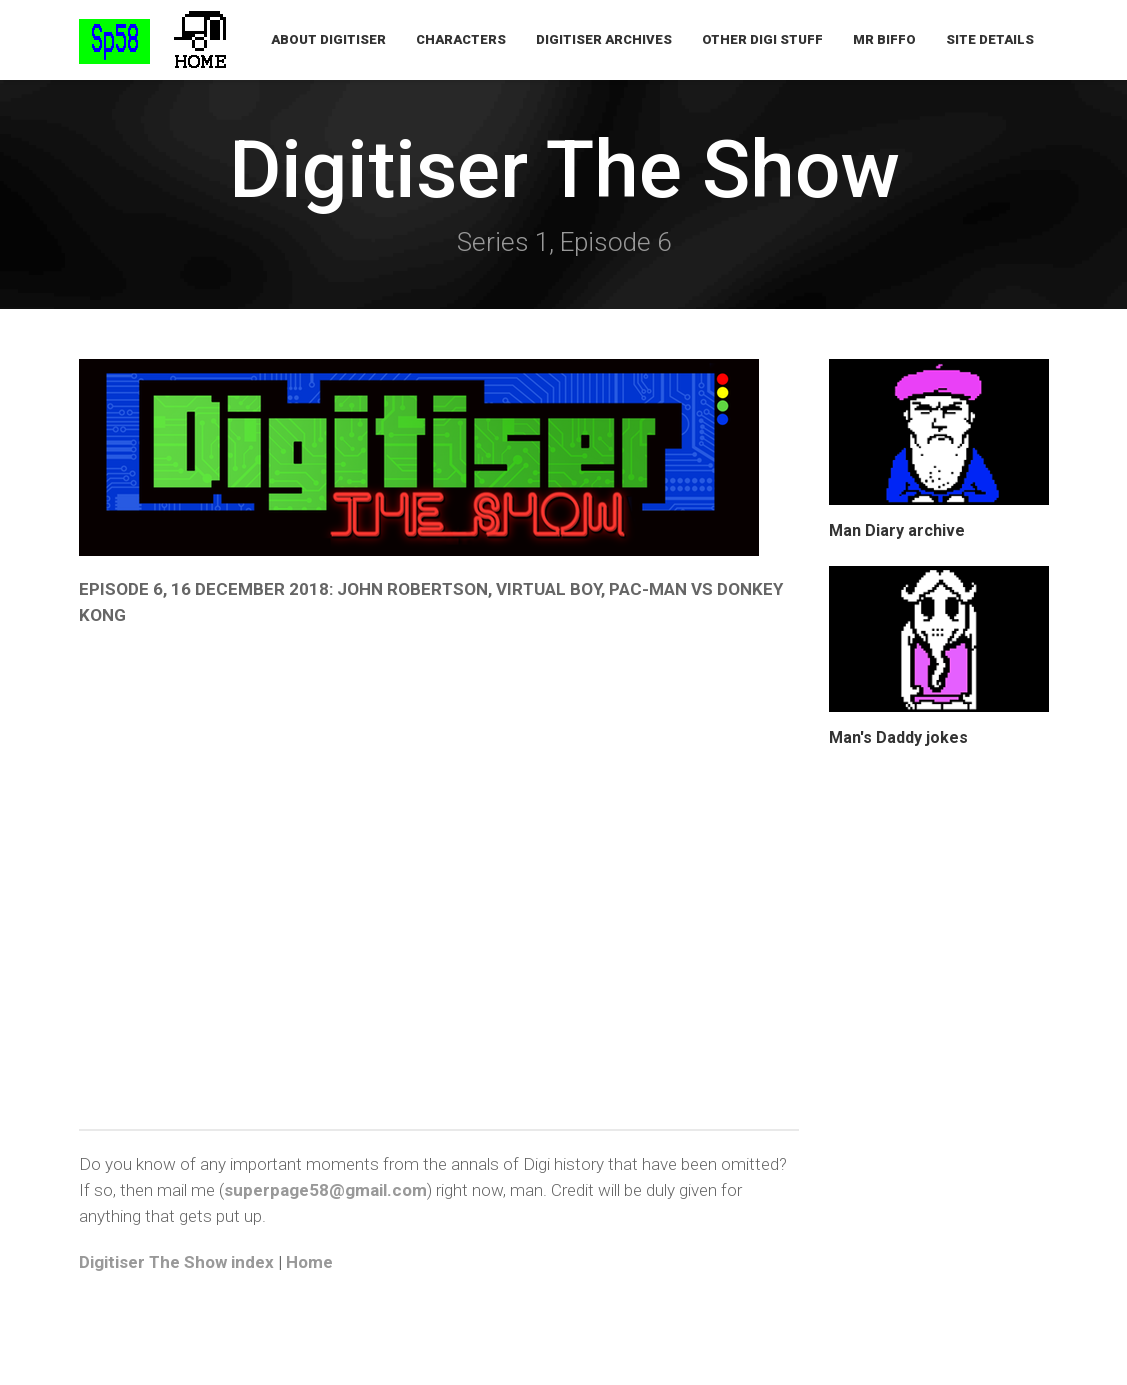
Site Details (990, 39)
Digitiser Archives (604, 39)
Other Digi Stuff (762, 39)
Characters (461, 39)
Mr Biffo (884, 39)
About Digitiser (328, 39)
